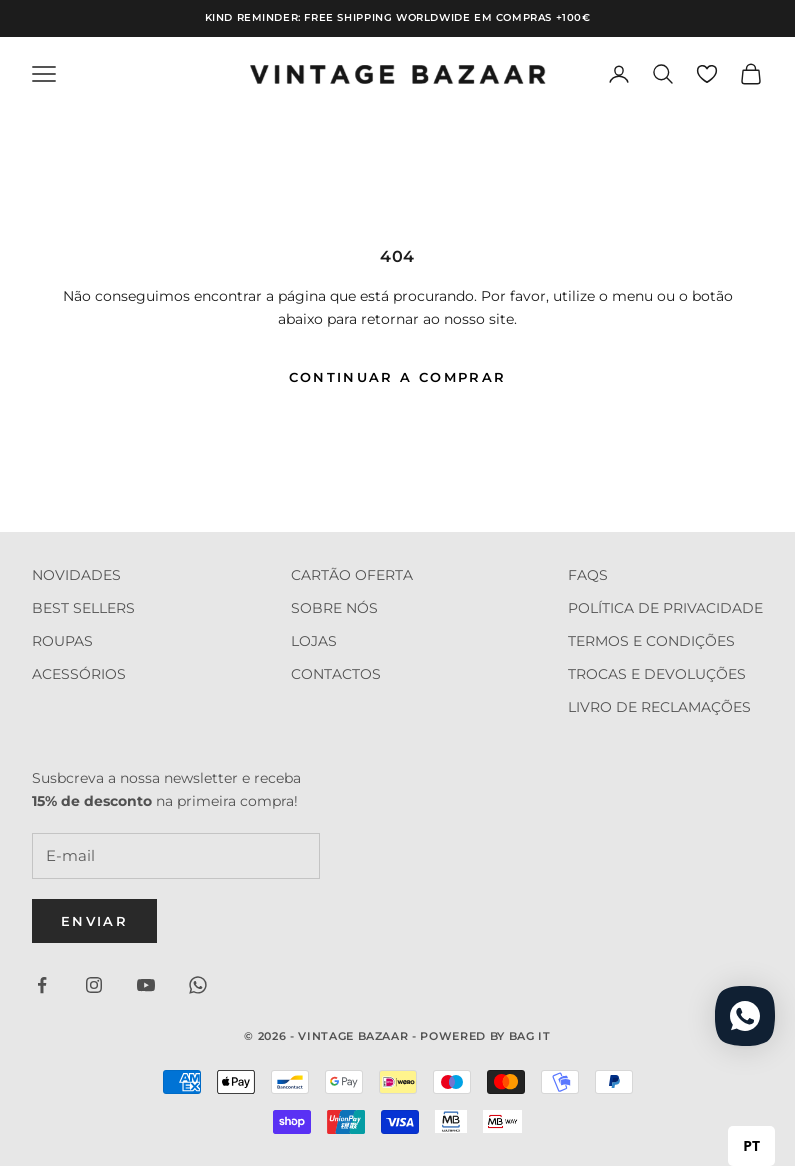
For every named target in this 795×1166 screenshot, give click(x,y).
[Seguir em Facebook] (42, 985)
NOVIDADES (76, 575)
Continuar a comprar (397, 377)
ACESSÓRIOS (79, 674)
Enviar (94, 921)
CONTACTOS (336, 674)
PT (751, 1145)
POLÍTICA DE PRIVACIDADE (665, 608)
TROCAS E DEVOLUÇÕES (657, 674)
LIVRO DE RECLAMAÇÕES (659, 707)
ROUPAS (62, 641)
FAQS (588, 575)
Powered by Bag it (485, 1036)
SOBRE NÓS (334, 608)
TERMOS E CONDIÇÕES (651, 641)
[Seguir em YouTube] (146, 985)
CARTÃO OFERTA (352, 575)
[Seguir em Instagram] (94, 985)
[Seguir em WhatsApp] (198, 985)
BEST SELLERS (83, 608)
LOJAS (314, 641)
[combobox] (751, 1146)
